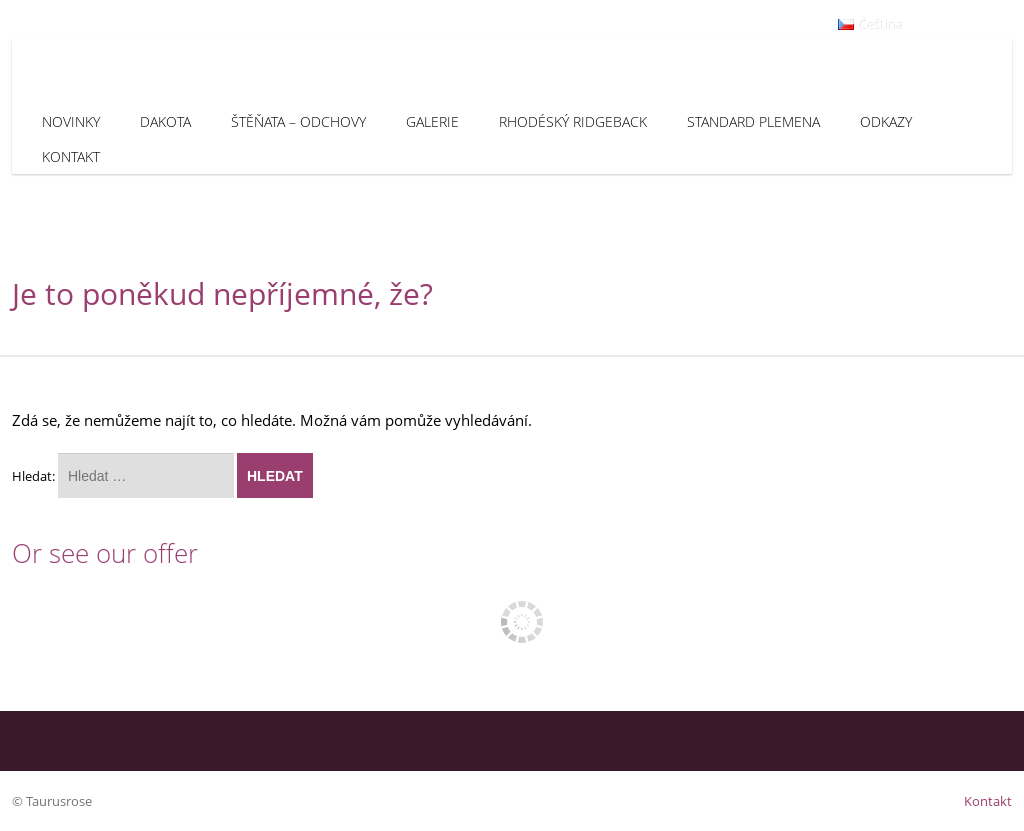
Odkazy (886, 121)
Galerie (432, 121)
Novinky (71, 121)
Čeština (871, 25)
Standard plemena (753, 121)
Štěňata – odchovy (298, 121)
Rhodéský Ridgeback (573, 121)
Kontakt (71, 156)
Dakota (165, 121)
